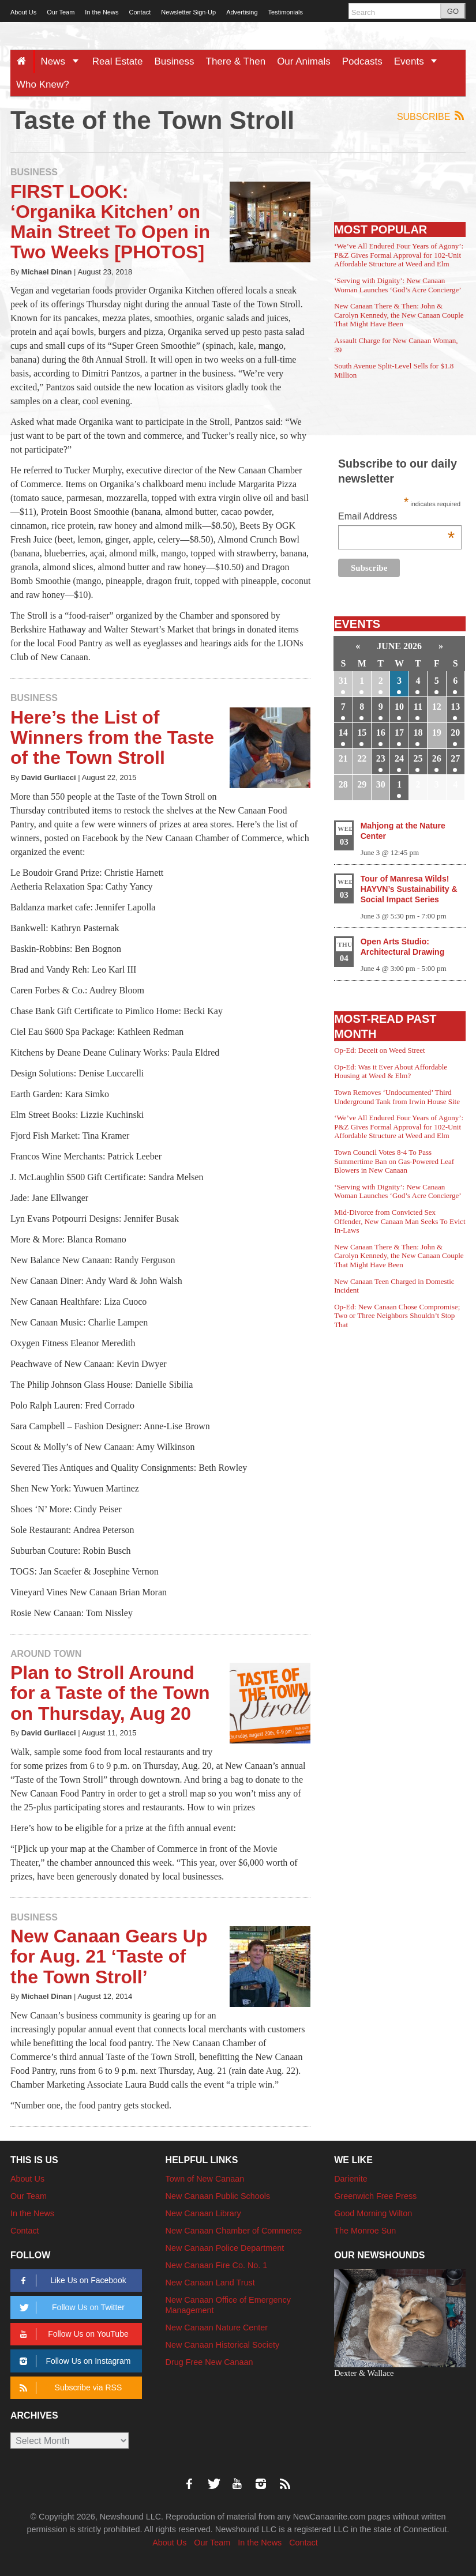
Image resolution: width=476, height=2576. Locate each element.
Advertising (241, 12)
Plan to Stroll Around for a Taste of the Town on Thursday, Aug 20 (109, 1692)
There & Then (236, 61)
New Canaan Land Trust (210, 2282)
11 (418, 706)
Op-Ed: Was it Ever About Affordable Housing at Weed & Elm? (390, 1071)
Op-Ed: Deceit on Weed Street (379, 1050)
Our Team (60, 12)
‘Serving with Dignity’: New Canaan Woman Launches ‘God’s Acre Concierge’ (397, 285)
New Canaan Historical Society (223, 2344)
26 (436, 758)
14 (343, 732)
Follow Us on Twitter (70, 2308)
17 (399, 732)
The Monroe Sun (365, 2230)
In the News (101, 12)
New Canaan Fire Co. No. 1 (217, 2265)
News (63, 61)
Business (174, 61)
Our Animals (304, 61)
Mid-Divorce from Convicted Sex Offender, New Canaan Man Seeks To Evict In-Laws (399, 1221)
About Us (23, 12)
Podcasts (362, 61)
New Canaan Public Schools (218, 2196)
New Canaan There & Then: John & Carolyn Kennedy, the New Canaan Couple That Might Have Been (398, 315)
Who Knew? (42, 84)
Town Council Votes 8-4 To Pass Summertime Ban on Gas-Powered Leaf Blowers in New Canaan (394, 1161)
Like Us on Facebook (71, 2280)
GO (453, 11)
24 (399, 758)
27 (455, 758)
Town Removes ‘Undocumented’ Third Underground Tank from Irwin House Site (397, 1097)
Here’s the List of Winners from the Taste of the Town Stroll (112, 737)
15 (361, 732)
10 (399, 706)
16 (380, 732)
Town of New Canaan (205, 2178)
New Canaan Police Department (225, 2248)
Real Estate (117, 61)
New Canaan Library (203, 2213)
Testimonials (285, 12)
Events (419, 61)
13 (455, 706)
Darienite (351, 2178)
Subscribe (431, 116)
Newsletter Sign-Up (188, 12)
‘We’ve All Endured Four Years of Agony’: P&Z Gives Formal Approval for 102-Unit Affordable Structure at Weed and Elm (398, 255)
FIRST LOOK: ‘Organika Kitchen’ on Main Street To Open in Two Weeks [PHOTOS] (110, 222)
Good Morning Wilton (373, 2213)
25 (417, 758)
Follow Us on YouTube (72, 2334)
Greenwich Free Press (375, 2196)
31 (343, 681)
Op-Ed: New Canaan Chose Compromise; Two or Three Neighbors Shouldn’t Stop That (397, 1315)
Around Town (45, 1654)
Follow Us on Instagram (73, 2361)
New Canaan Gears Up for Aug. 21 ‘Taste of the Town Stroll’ (108, 1956)
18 (417, 732)
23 (380, 758)
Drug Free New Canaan (209, 2362)
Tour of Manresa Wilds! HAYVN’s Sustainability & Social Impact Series (409, 889)
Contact (140, 12)
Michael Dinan (46, 272)
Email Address (396, 517)
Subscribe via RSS (69, 2388)
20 (455, 732)
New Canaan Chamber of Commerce (234, 2230)
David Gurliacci (48, 777)
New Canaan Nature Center (217, 2327)
